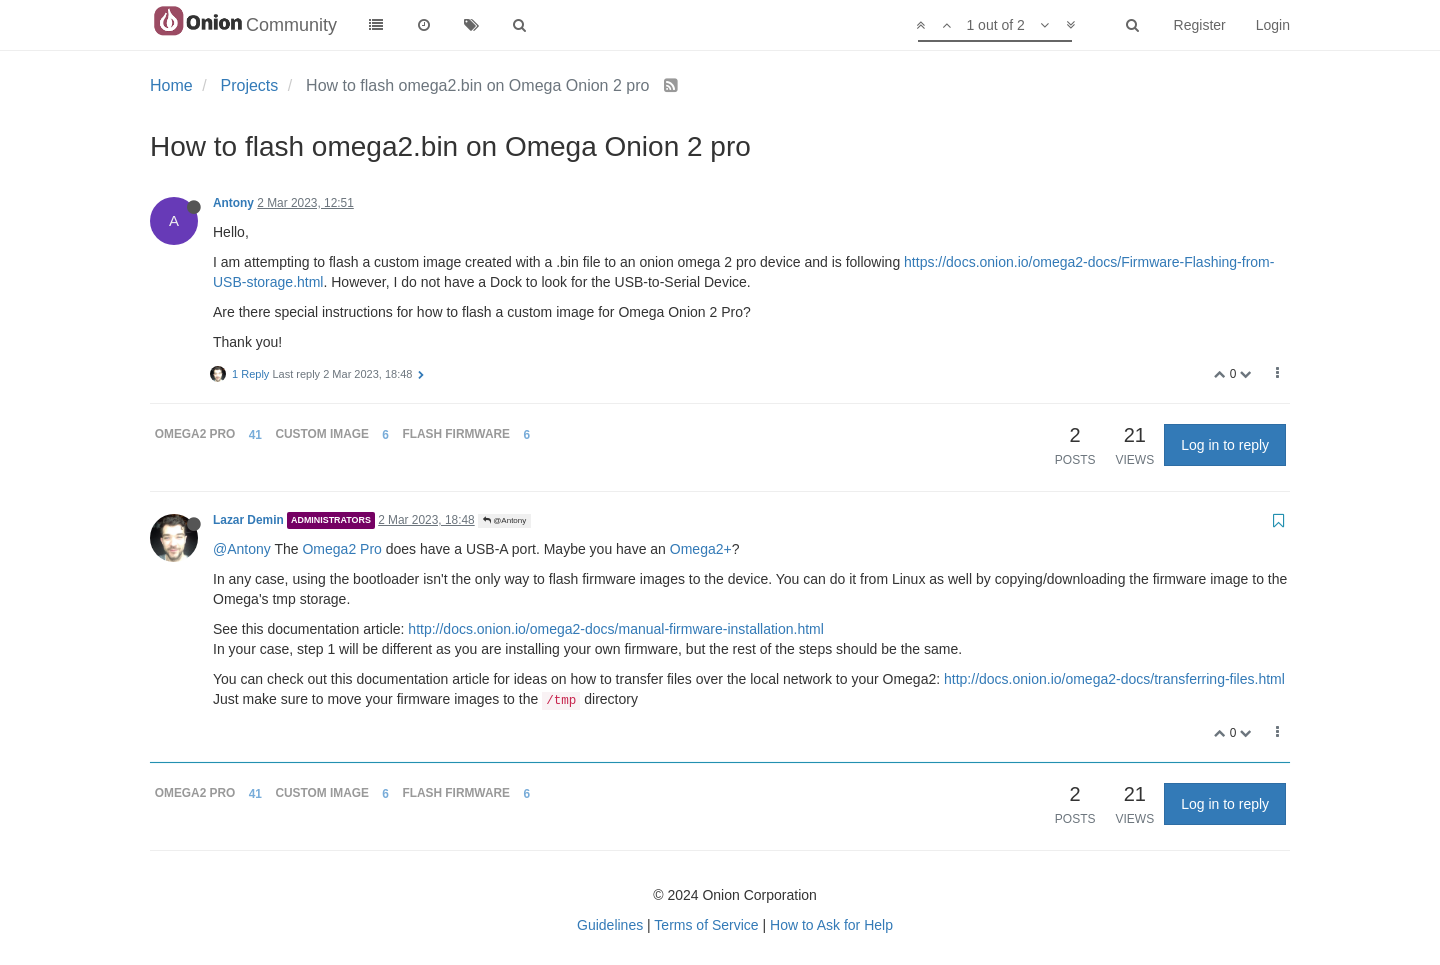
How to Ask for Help (831, 925)
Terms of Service (706, 925)
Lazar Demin (248, 520)
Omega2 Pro (341, 549)
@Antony (504, 520)
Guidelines (610, 925)
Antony (233, 203)
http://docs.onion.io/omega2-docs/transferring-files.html (1114, 679)
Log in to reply (1225, 445)
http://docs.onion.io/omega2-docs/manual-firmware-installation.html (616, 629)
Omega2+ (701, 549)
